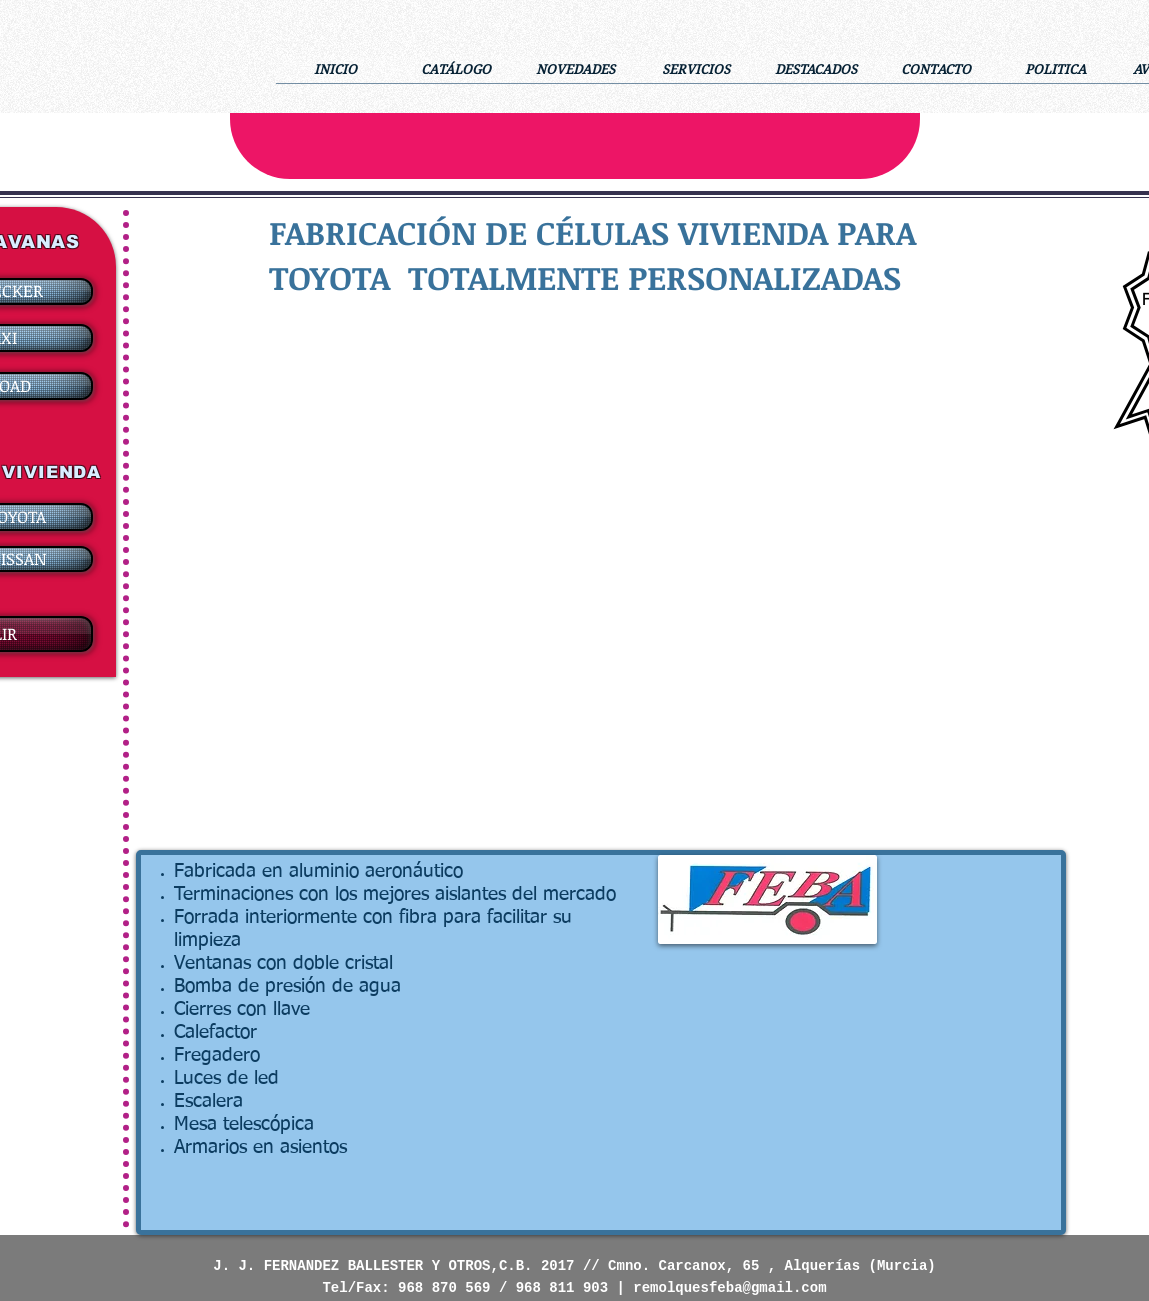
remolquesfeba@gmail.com (729, 1288)
